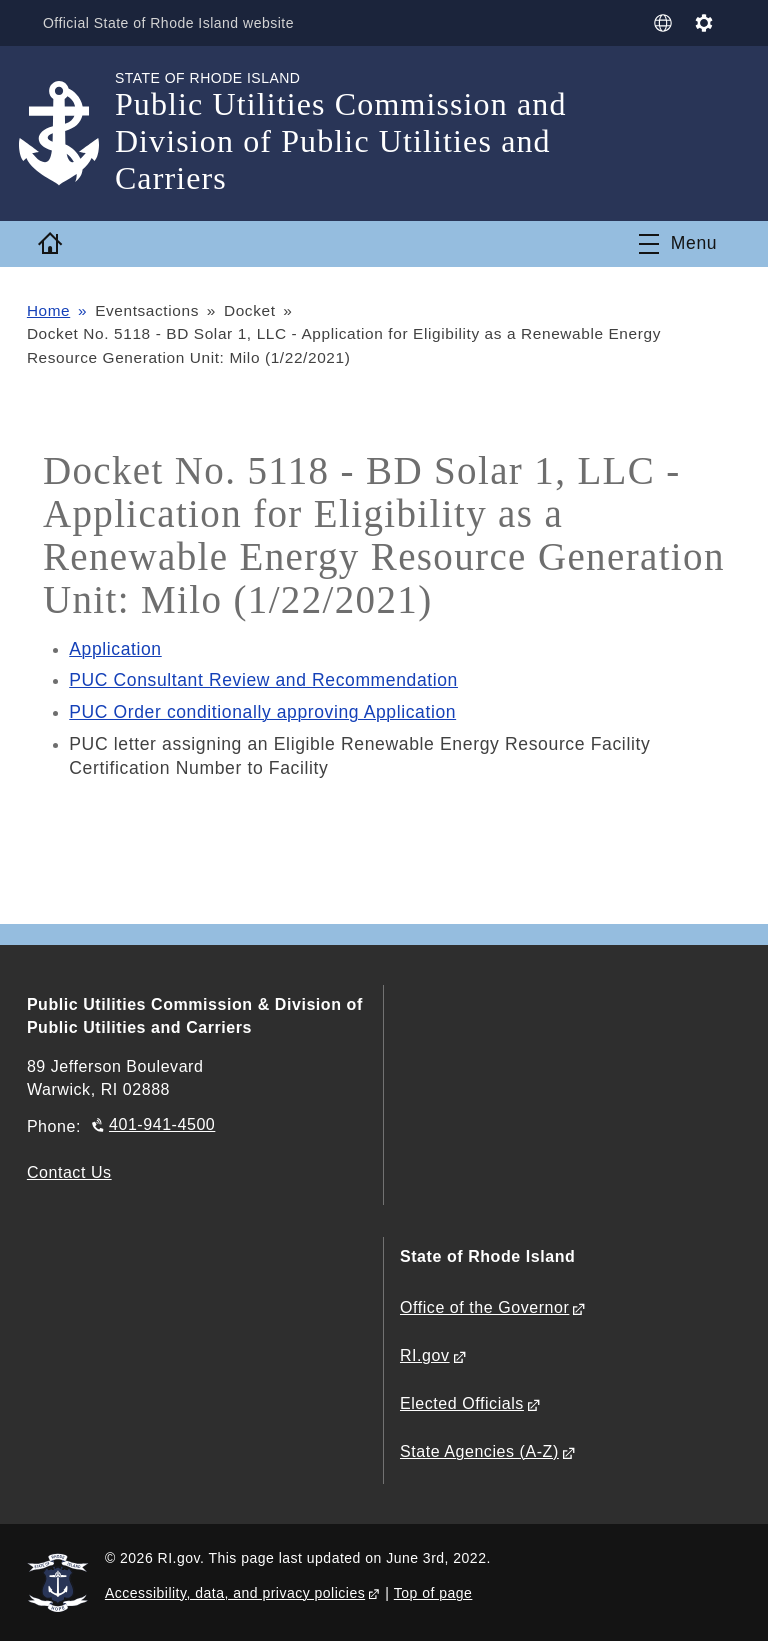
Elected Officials (462, 1404)
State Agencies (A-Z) (479, 1452)
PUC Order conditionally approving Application (263, 712)
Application (115, 649)
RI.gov (425, 1356)
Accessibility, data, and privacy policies (235, 1593)
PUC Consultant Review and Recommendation (264, 680)
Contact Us (69, 1173)
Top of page (433, 1593)
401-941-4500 (162, 1125)
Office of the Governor (484, 1308)
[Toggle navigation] (678, 244)
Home (49, 310)
